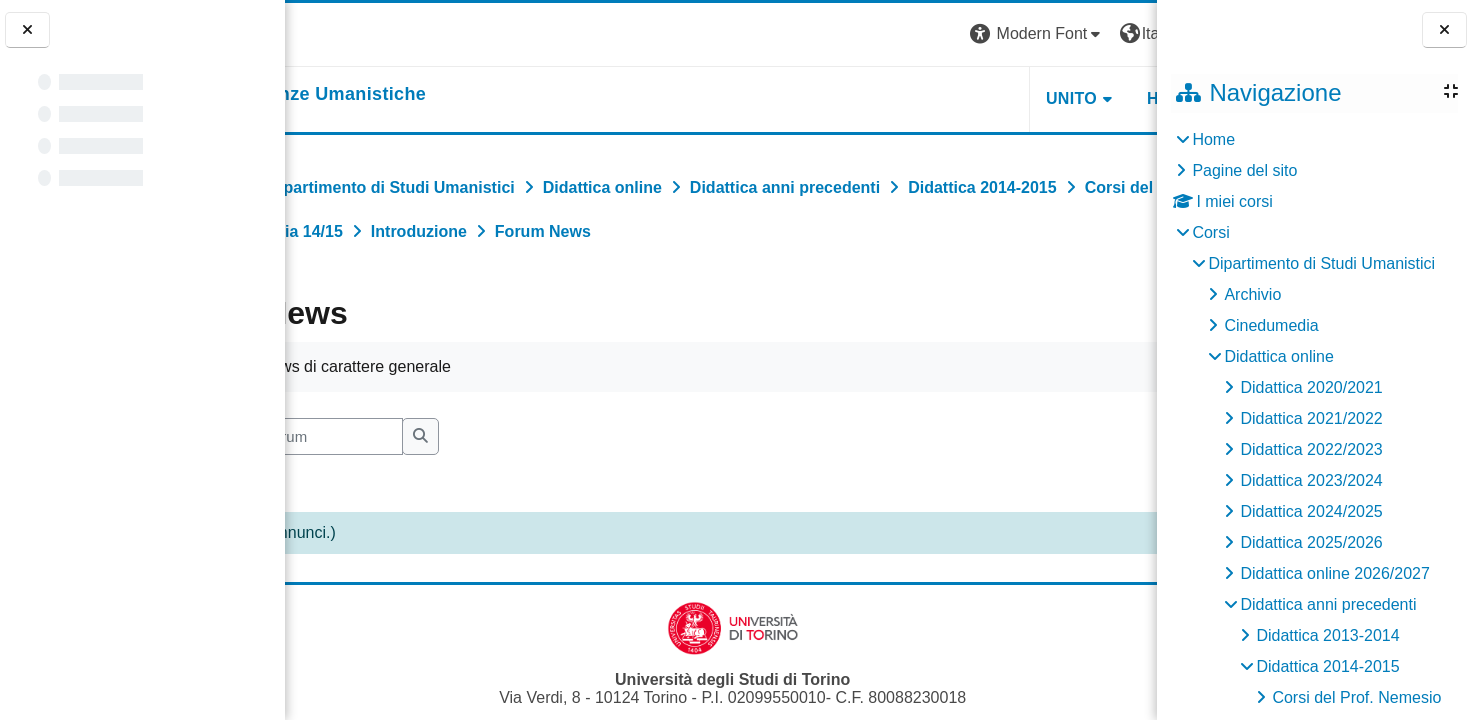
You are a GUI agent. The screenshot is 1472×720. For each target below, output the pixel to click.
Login (1121, 33)
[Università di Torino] (347, 33)
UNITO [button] (910, 98)
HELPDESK (1031, 98)
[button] (877, 34)
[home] (426, 95)
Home (1213, 139)
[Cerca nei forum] (433, 436)
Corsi (1210, 232)
